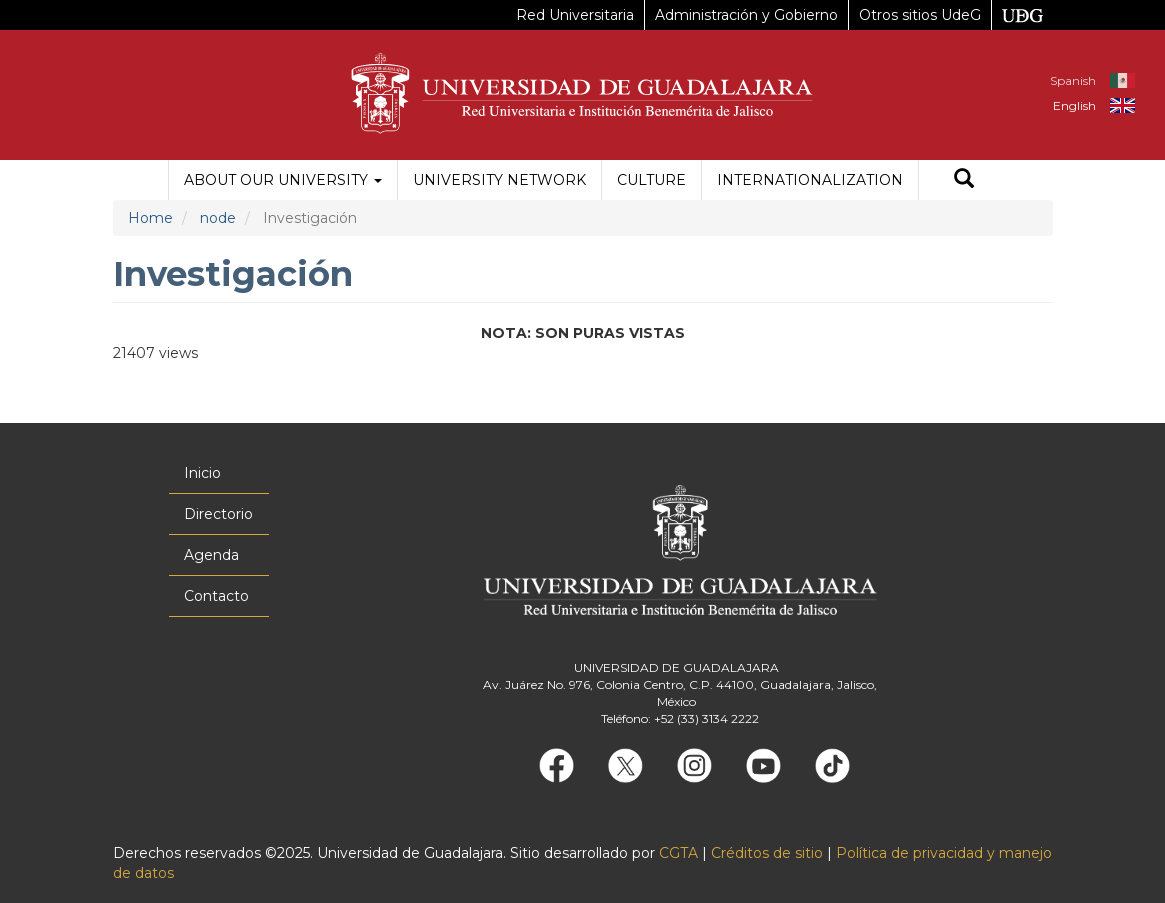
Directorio (218, 514)
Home (150, 218)
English (1074, 105)
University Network (499, 180)
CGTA (678, 853)
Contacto (216, 596)
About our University (283, 180)
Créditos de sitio (767, 853)
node (218, 218)
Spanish (1073, 80)
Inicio (202, 473)
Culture (651, 180)
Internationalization (810, 180)
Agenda (211, 555)
